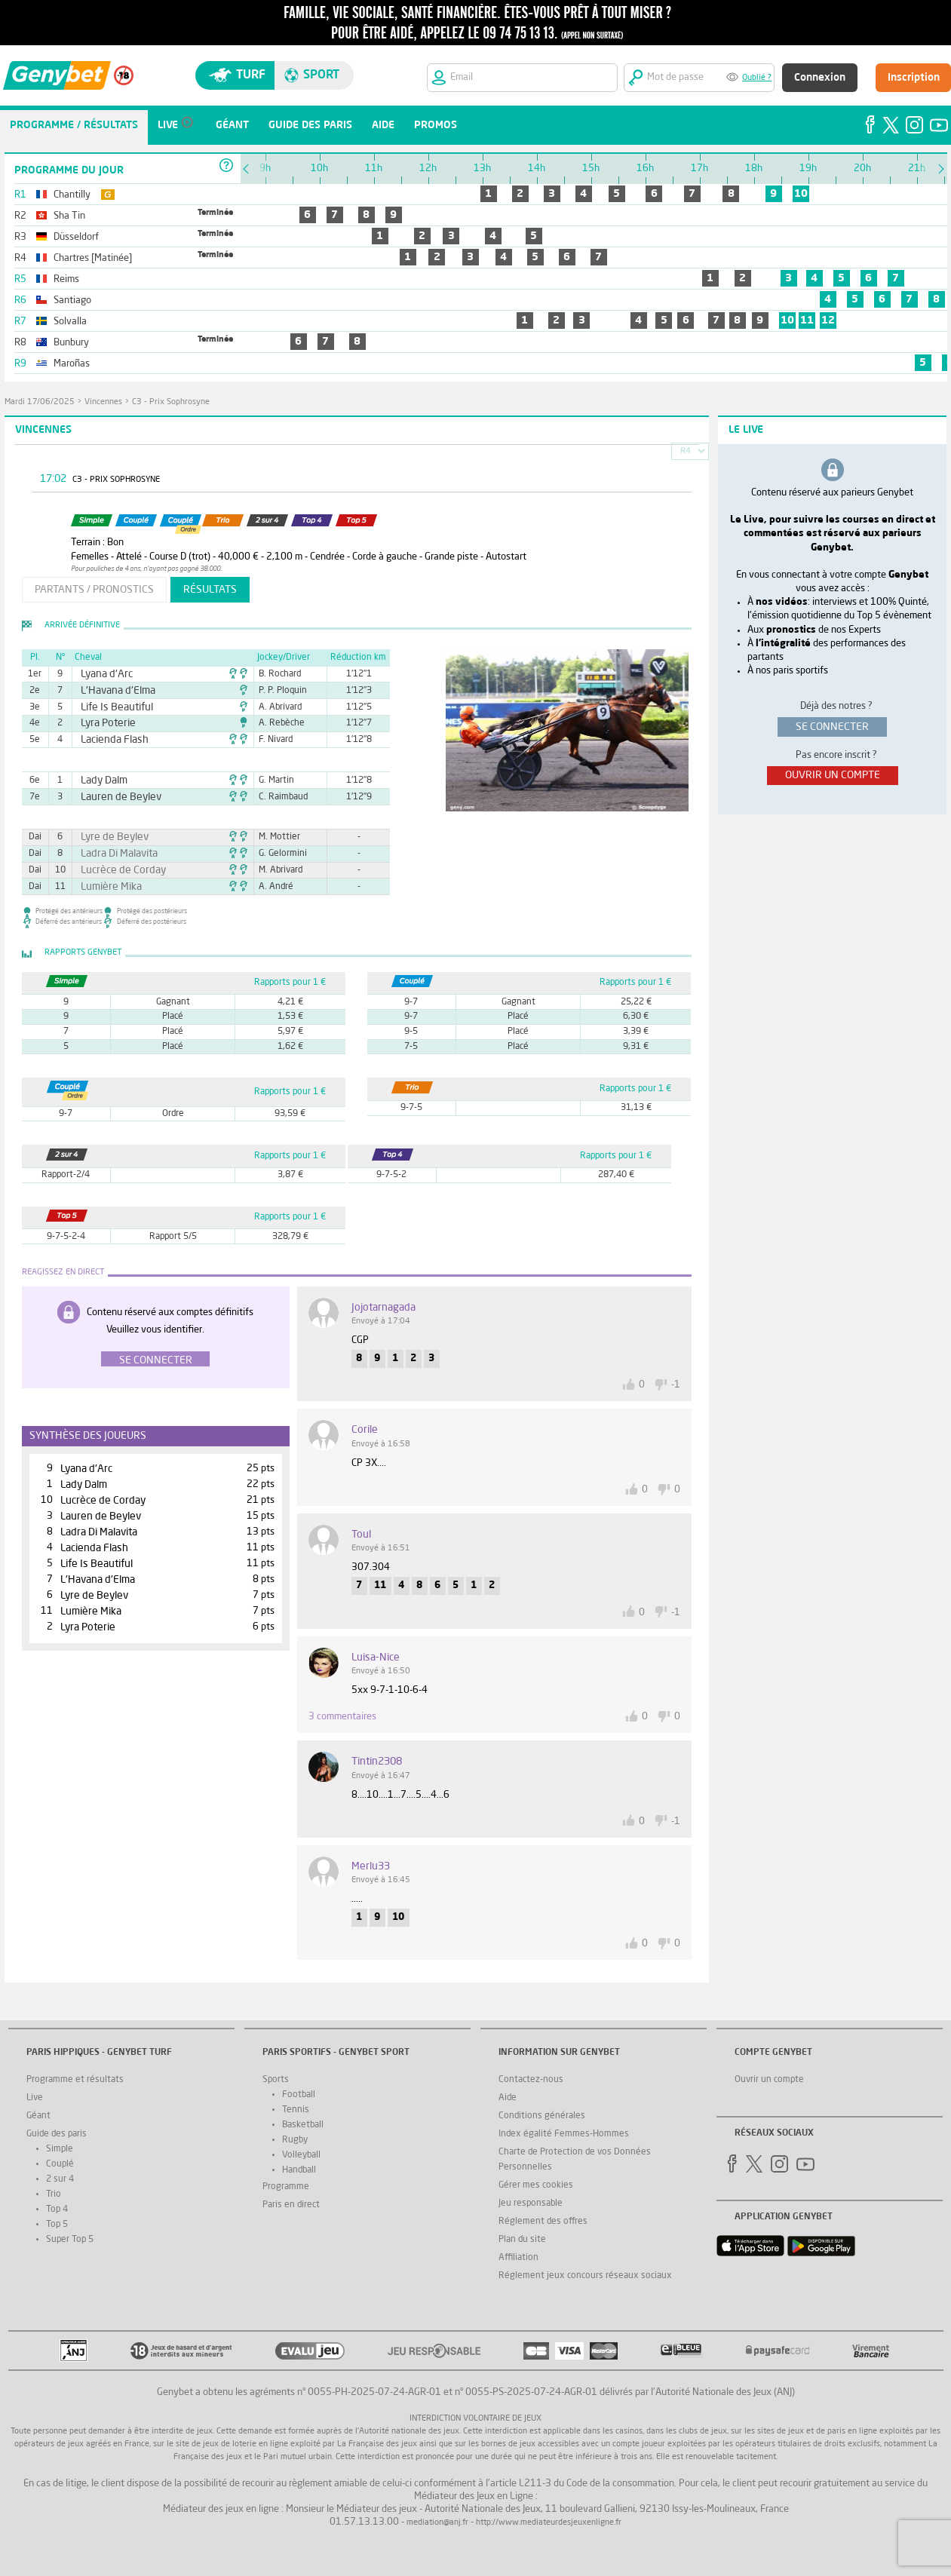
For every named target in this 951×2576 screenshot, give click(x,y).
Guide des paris (56, 2134)
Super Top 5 (70, 2239)
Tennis (295, 2109)
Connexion (819, 77)
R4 (685, 451)
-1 (675, 1385)
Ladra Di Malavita (112, 853)
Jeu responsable (531, 2203)
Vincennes (103, 402)
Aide (508, 2097)
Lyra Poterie (103, 723)
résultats (210, 589)
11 (807, 320)
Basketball (303, 2125)
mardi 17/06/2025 (40, 402)
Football (298, 2094)
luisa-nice (375, 1657)
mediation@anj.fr (437, 2523)
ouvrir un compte (832, 775)
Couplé (60, 2164)
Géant (38, 2116)
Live (34, 2097)
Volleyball (301, 2155)
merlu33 (370, 1866)
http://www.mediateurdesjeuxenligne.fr (548, 2523)
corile (364, 1429)
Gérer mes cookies (536, 2185)
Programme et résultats (75, 2079)
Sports (275, 2079)
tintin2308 (376, 1761)
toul (361, 1534)
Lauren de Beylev (113, 797)
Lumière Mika (105, 887)
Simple (59, 2149)
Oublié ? (757, 78)
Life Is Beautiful (110, 707)
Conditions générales (542, 2116)
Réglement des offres (543, 2221)
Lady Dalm (99, 780)
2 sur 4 (60, 2179)
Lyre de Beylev (108, 837)
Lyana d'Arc (102, 674)
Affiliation (518, 2257)
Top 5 (57, 2224)
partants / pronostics (94, 589)
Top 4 (57, 2209)
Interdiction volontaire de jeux (475, 2419)
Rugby (295, 2140)
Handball (299, 2170)
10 (801, 194)
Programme (285, 2186)
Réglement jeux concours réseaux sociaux (585, 2275)
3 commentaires (342, 1717)
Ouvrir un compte (769, 2079)
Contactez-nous (531, 2079)
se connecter (832, 727)
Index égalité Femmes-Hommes (564, 2134)
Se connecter (155, 1360)
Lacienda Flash (108, 739)
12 (828, 320)
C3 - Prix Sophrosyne (171, 402)
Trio (53, 2194)
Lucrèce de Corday (115, 870)
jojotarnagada (383, 1307)
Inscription (914, 77)
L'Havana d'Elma (111, 690)
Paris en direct (291, 2205)
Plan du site (522, 2239)
